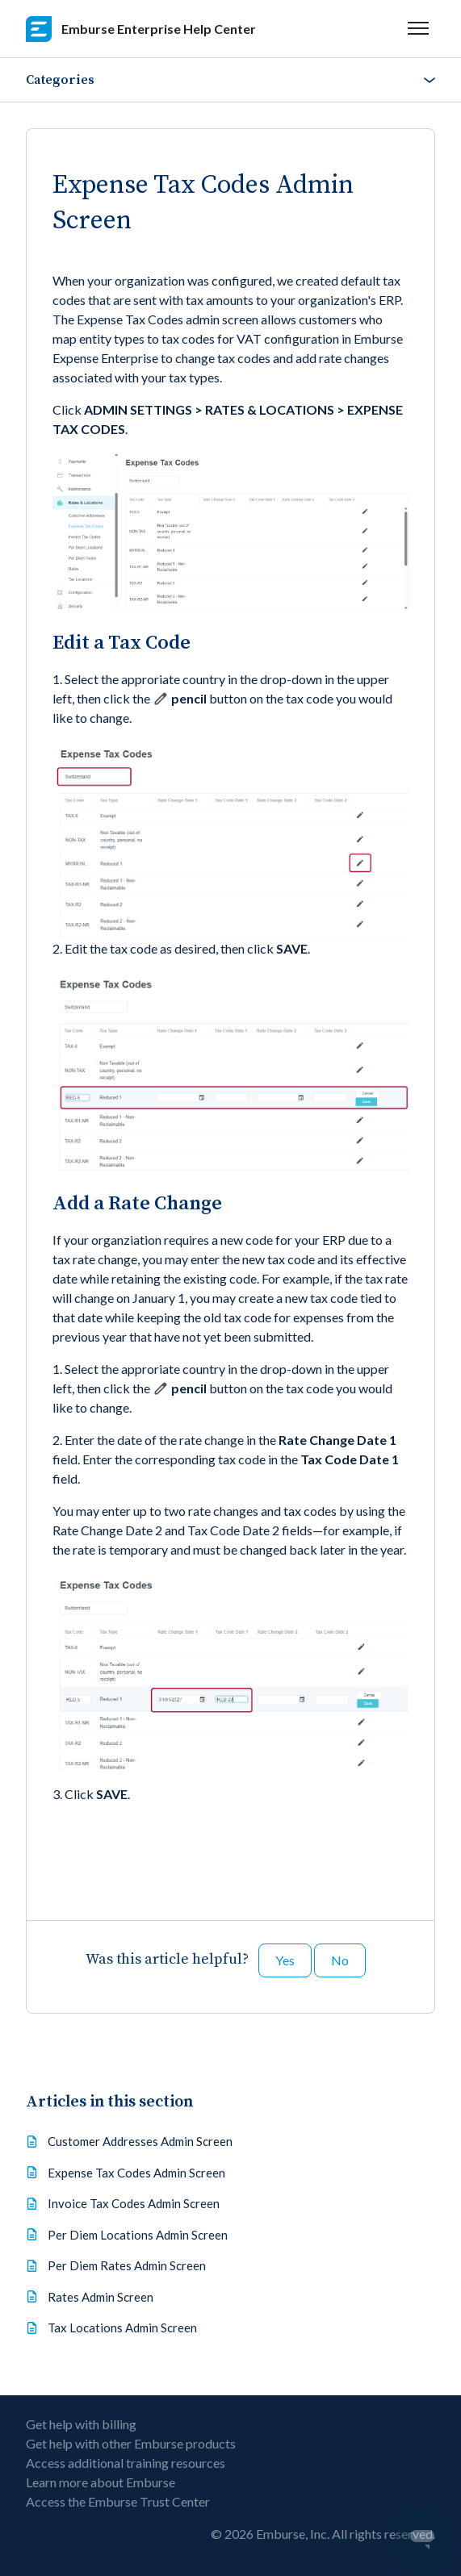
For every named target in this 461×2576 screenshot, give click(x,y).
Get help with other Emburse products (131, 2443)
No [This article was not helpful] (340, 1960)
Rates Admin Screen (100, 2297)
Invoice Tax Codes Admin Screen (134, 2203)
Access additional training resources (125, 2462)
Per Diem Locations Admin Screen (138, 2234)
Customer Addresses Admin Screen (140, 2141)
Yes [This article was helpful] (285, 1960)
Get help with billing (81, 2424)
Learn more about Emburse (100, 2482)
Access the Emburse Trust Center (118, 2501)
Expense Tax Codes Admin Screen (136, 2172)
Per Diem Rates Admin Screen (127, 2265)
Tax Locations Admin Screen (122, 2327)
